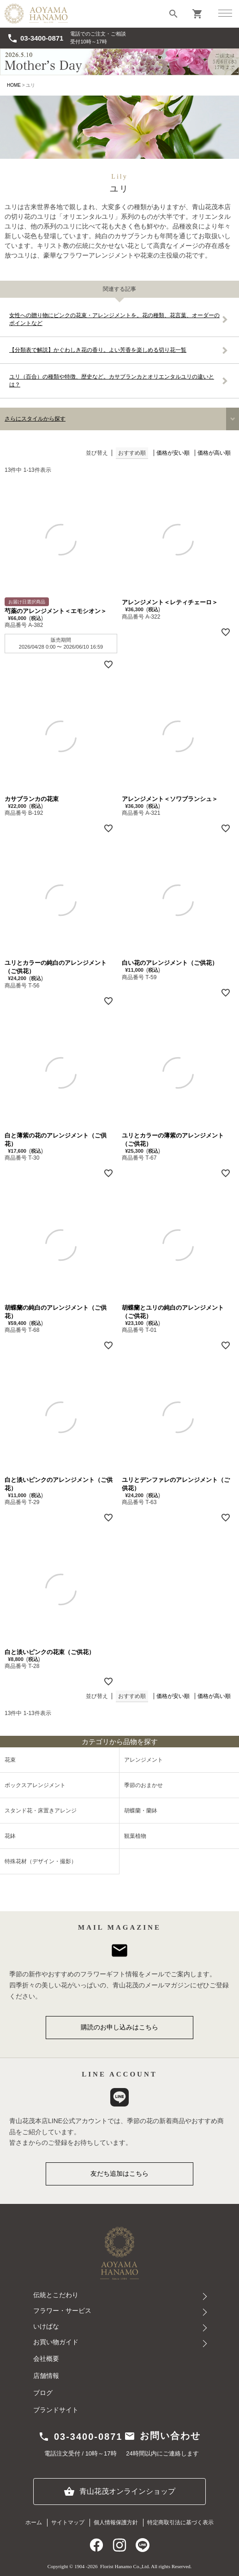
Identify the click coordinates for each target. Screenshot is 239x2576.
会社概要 (46, 2358)
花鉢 (10, 1836)
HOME (14, 85)
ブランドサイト (55, 2410)
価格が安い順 (173, 453)
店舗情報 (46, 2375)
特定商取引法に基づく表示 (180, 2522)
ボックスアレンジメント (35, 1785)
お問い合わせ (162, 2436)
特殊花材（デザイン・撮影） (41, 1861)
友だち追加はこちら (119, 2173)
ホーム (33, 2522)
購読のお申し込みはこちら (119, 2027)
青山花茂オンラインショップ (119, 2491)
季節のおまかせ (143, 1785)
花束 (10, 1760)
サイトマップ (67, 2522)
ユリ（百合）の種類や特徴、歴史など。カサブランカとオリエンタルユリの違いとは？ (111, 380)
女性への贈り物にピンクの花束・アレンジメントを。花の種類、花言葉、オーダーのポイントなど (114, 319)
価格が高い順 (214, 453)
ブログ (43, 2392)
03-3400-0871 (35, 38)
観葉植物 (135, 1836)
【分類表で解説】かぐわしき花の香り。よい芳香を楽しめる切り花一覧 (97, 350)
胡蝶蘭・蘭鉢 (140, 1810)
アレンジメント (143, 1760)
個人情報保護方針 (116, 2522)
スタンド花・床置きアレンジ (41, 1810)
